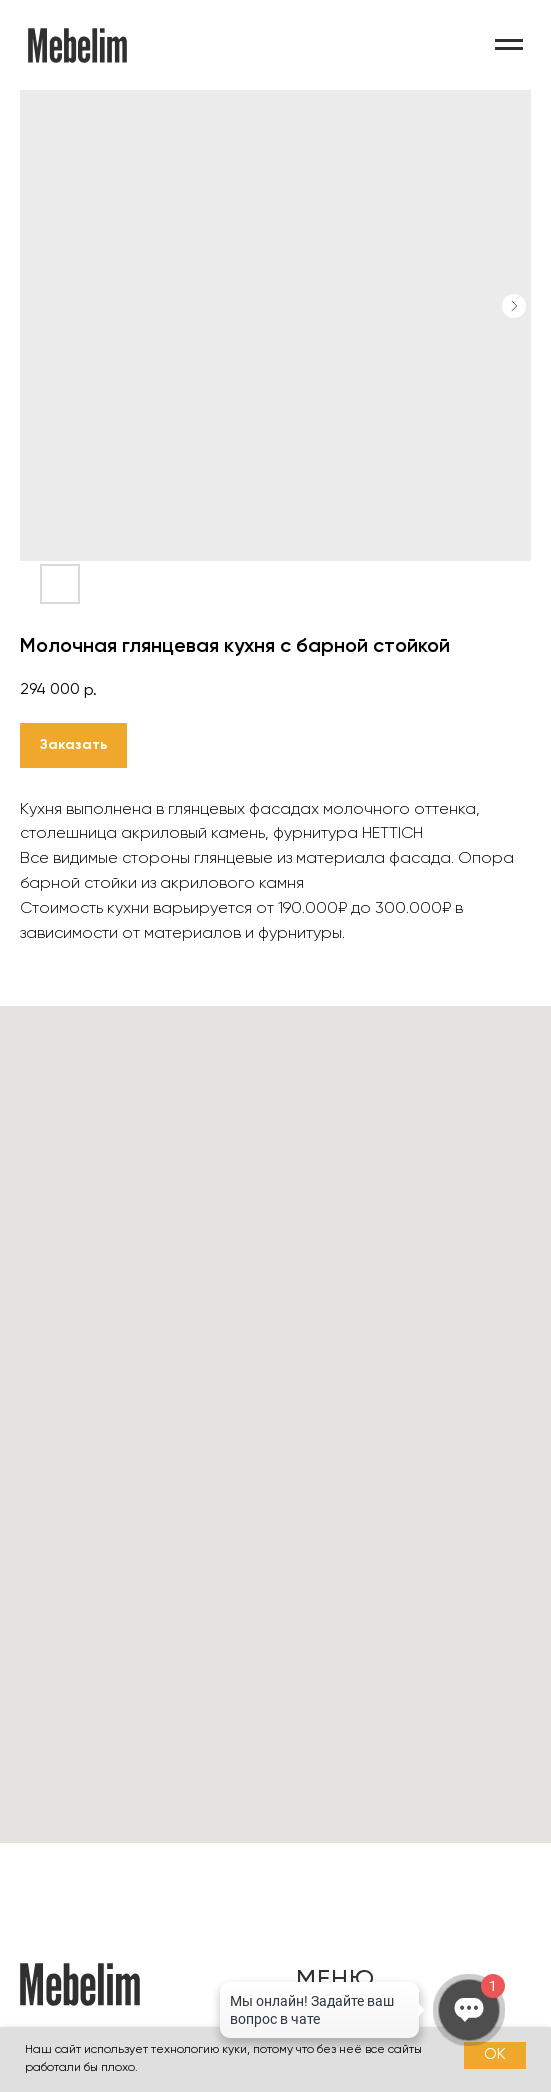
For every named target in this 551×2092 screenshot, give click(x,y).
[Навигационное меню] (509, 45)
